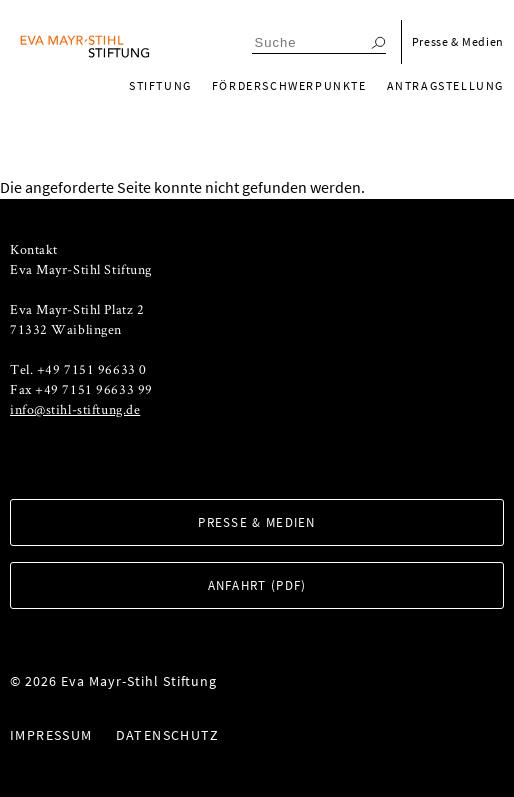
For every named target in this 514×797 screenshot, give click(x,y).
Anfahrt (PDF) (257, 585)
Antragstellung (445, 85)
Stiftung (160, 85)
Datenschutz (167, 735)
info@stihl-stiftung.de (75, 409)
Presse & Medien (458, 41)
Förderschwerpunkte (289, 85)
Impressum (51, 735)
